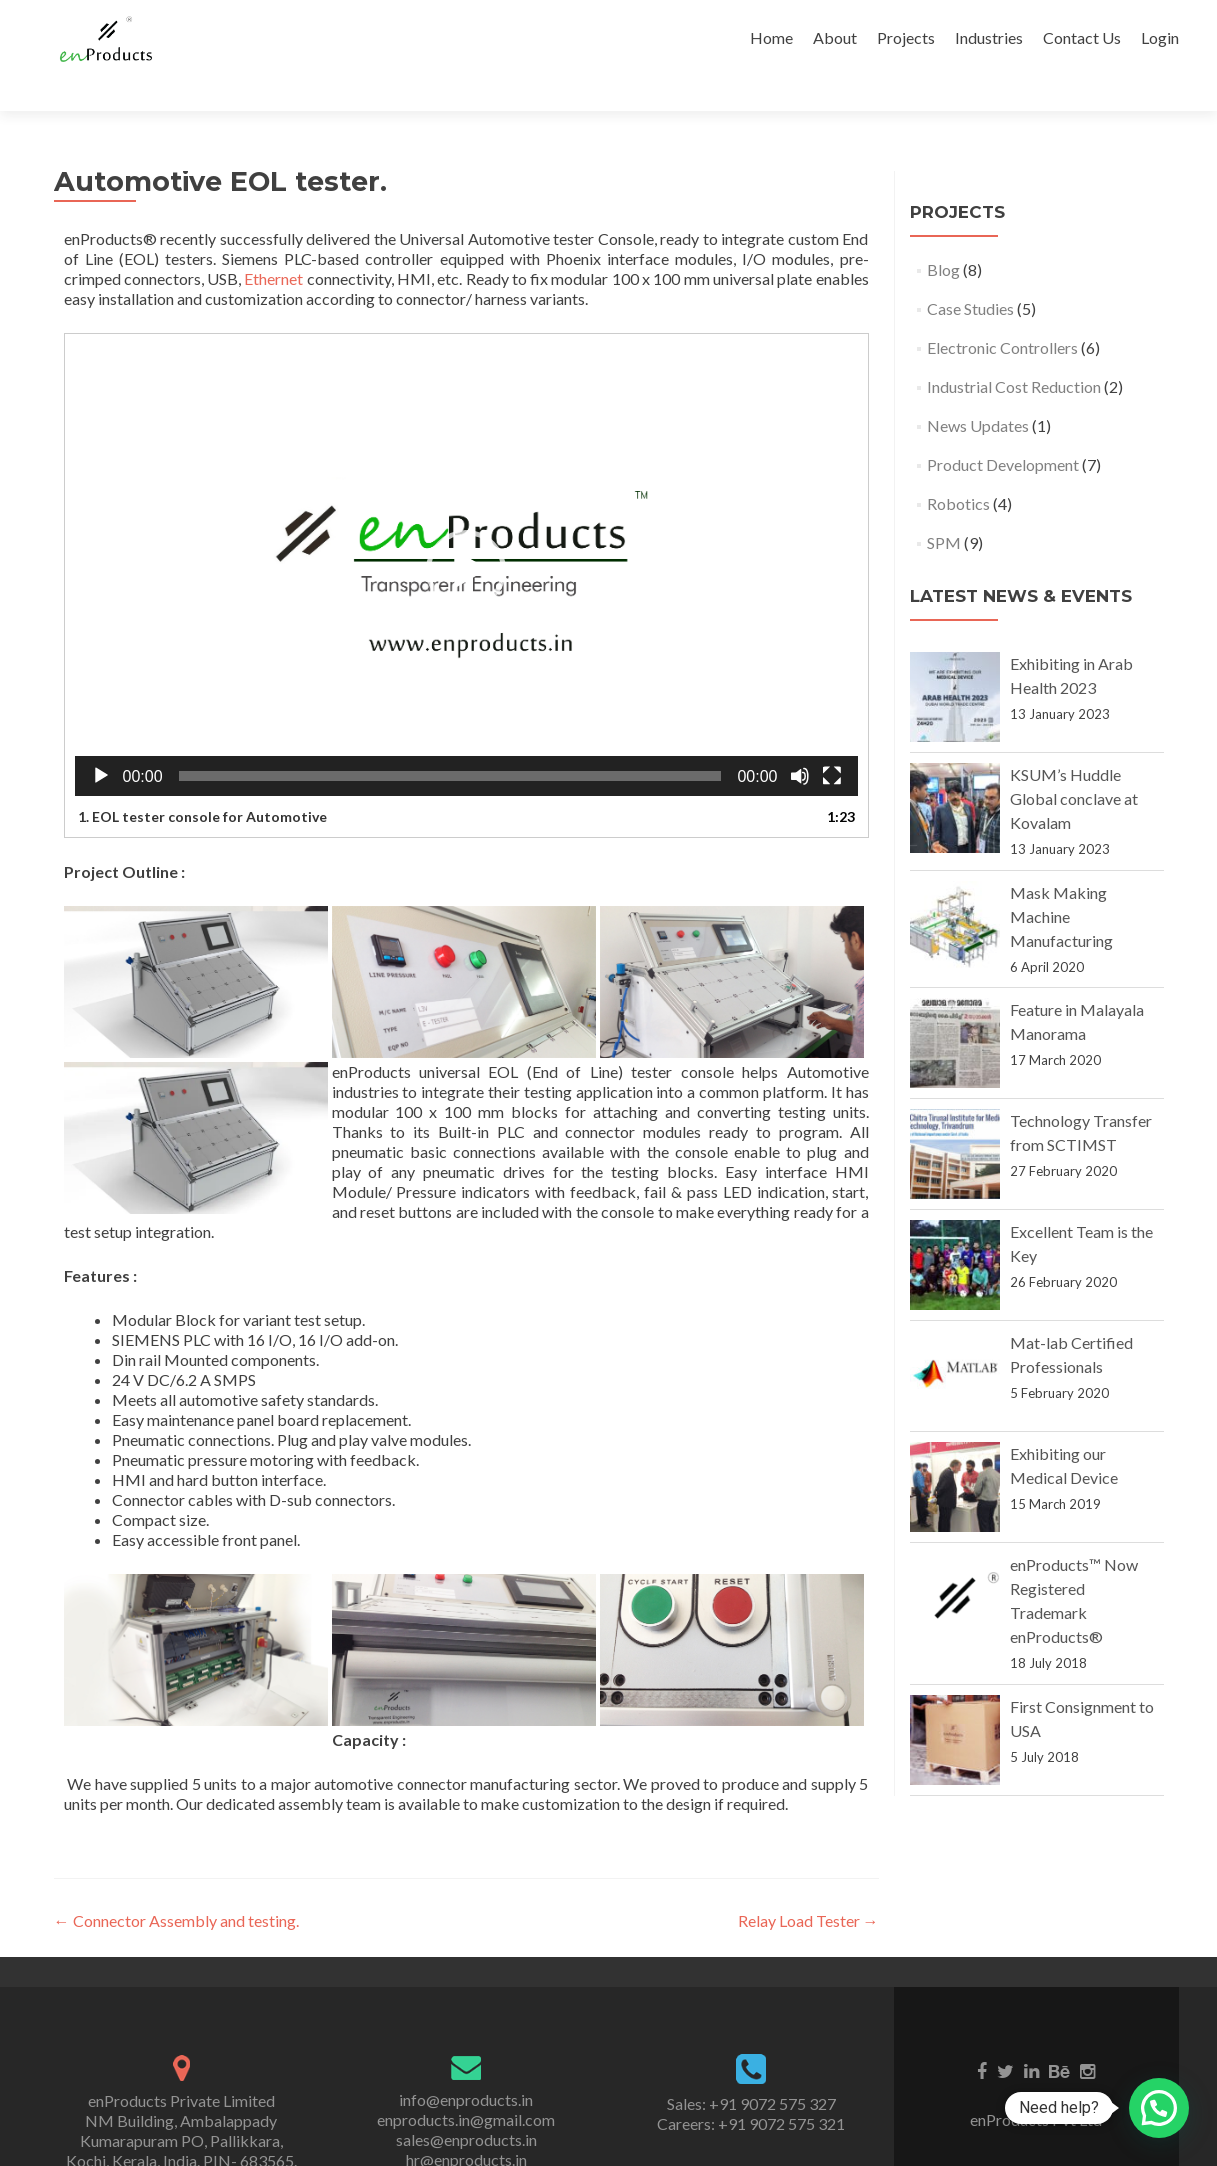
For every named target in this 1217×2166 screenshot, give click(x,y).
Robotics (958, 468)
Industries (989, 37)
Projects (906, 37)
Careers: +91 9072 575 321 (751, 2088)
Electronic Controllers (1002, 312)
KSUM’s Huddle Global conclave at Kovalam (1074, 763)
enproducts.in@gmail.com (466, 2084)
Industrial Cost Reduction (1014, 351)
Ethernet (273, 243)
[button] (466, 535)
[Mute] (800, 741)
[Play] (101, 741)
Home (771, 37)
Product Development (1003, 429)
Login (1160, 37)
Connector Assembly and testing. (176, 1885)
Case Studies (970, 273)
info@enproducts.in (466, 2064)
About (835, 37)
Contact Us (1082, 37)
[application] (466, 535)
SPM (944, 507)
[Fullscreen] (832, 741)
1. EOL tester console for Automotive (202, 781)
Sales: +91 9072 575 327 (751, 2068)
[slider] (450, 741)
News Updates (978, 390)
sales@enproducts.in (466, 2104)
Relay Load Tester (808, 1885)
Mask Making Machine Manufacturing (1061, 881)
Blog (943, 234)
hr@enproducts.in (466, 2124)
